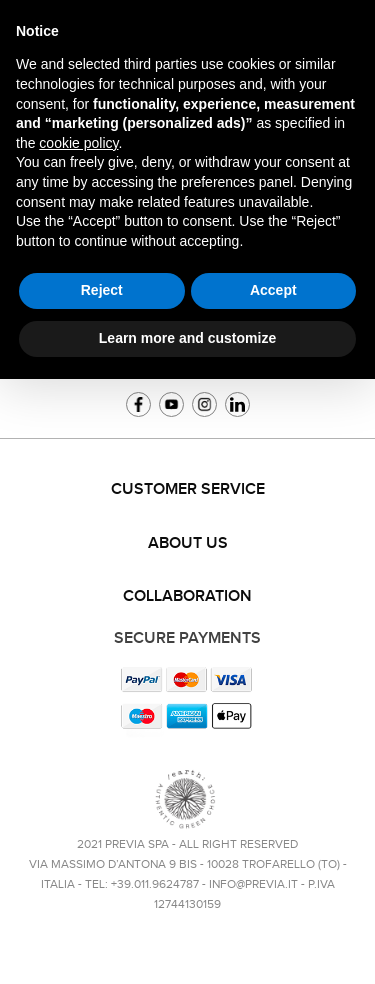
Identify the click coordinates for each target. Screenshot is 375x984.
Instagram (204, 404)
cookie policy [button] (78, 143)
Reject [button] (102, 290)
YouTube (171, 404)
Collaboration (187, 596)
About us (188, 543)
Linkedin (237, 404)
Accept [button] (273, 290)
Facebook (138, 404)
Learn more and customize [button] (187, 338)
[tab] (187, 490)
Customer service (188, 489)
